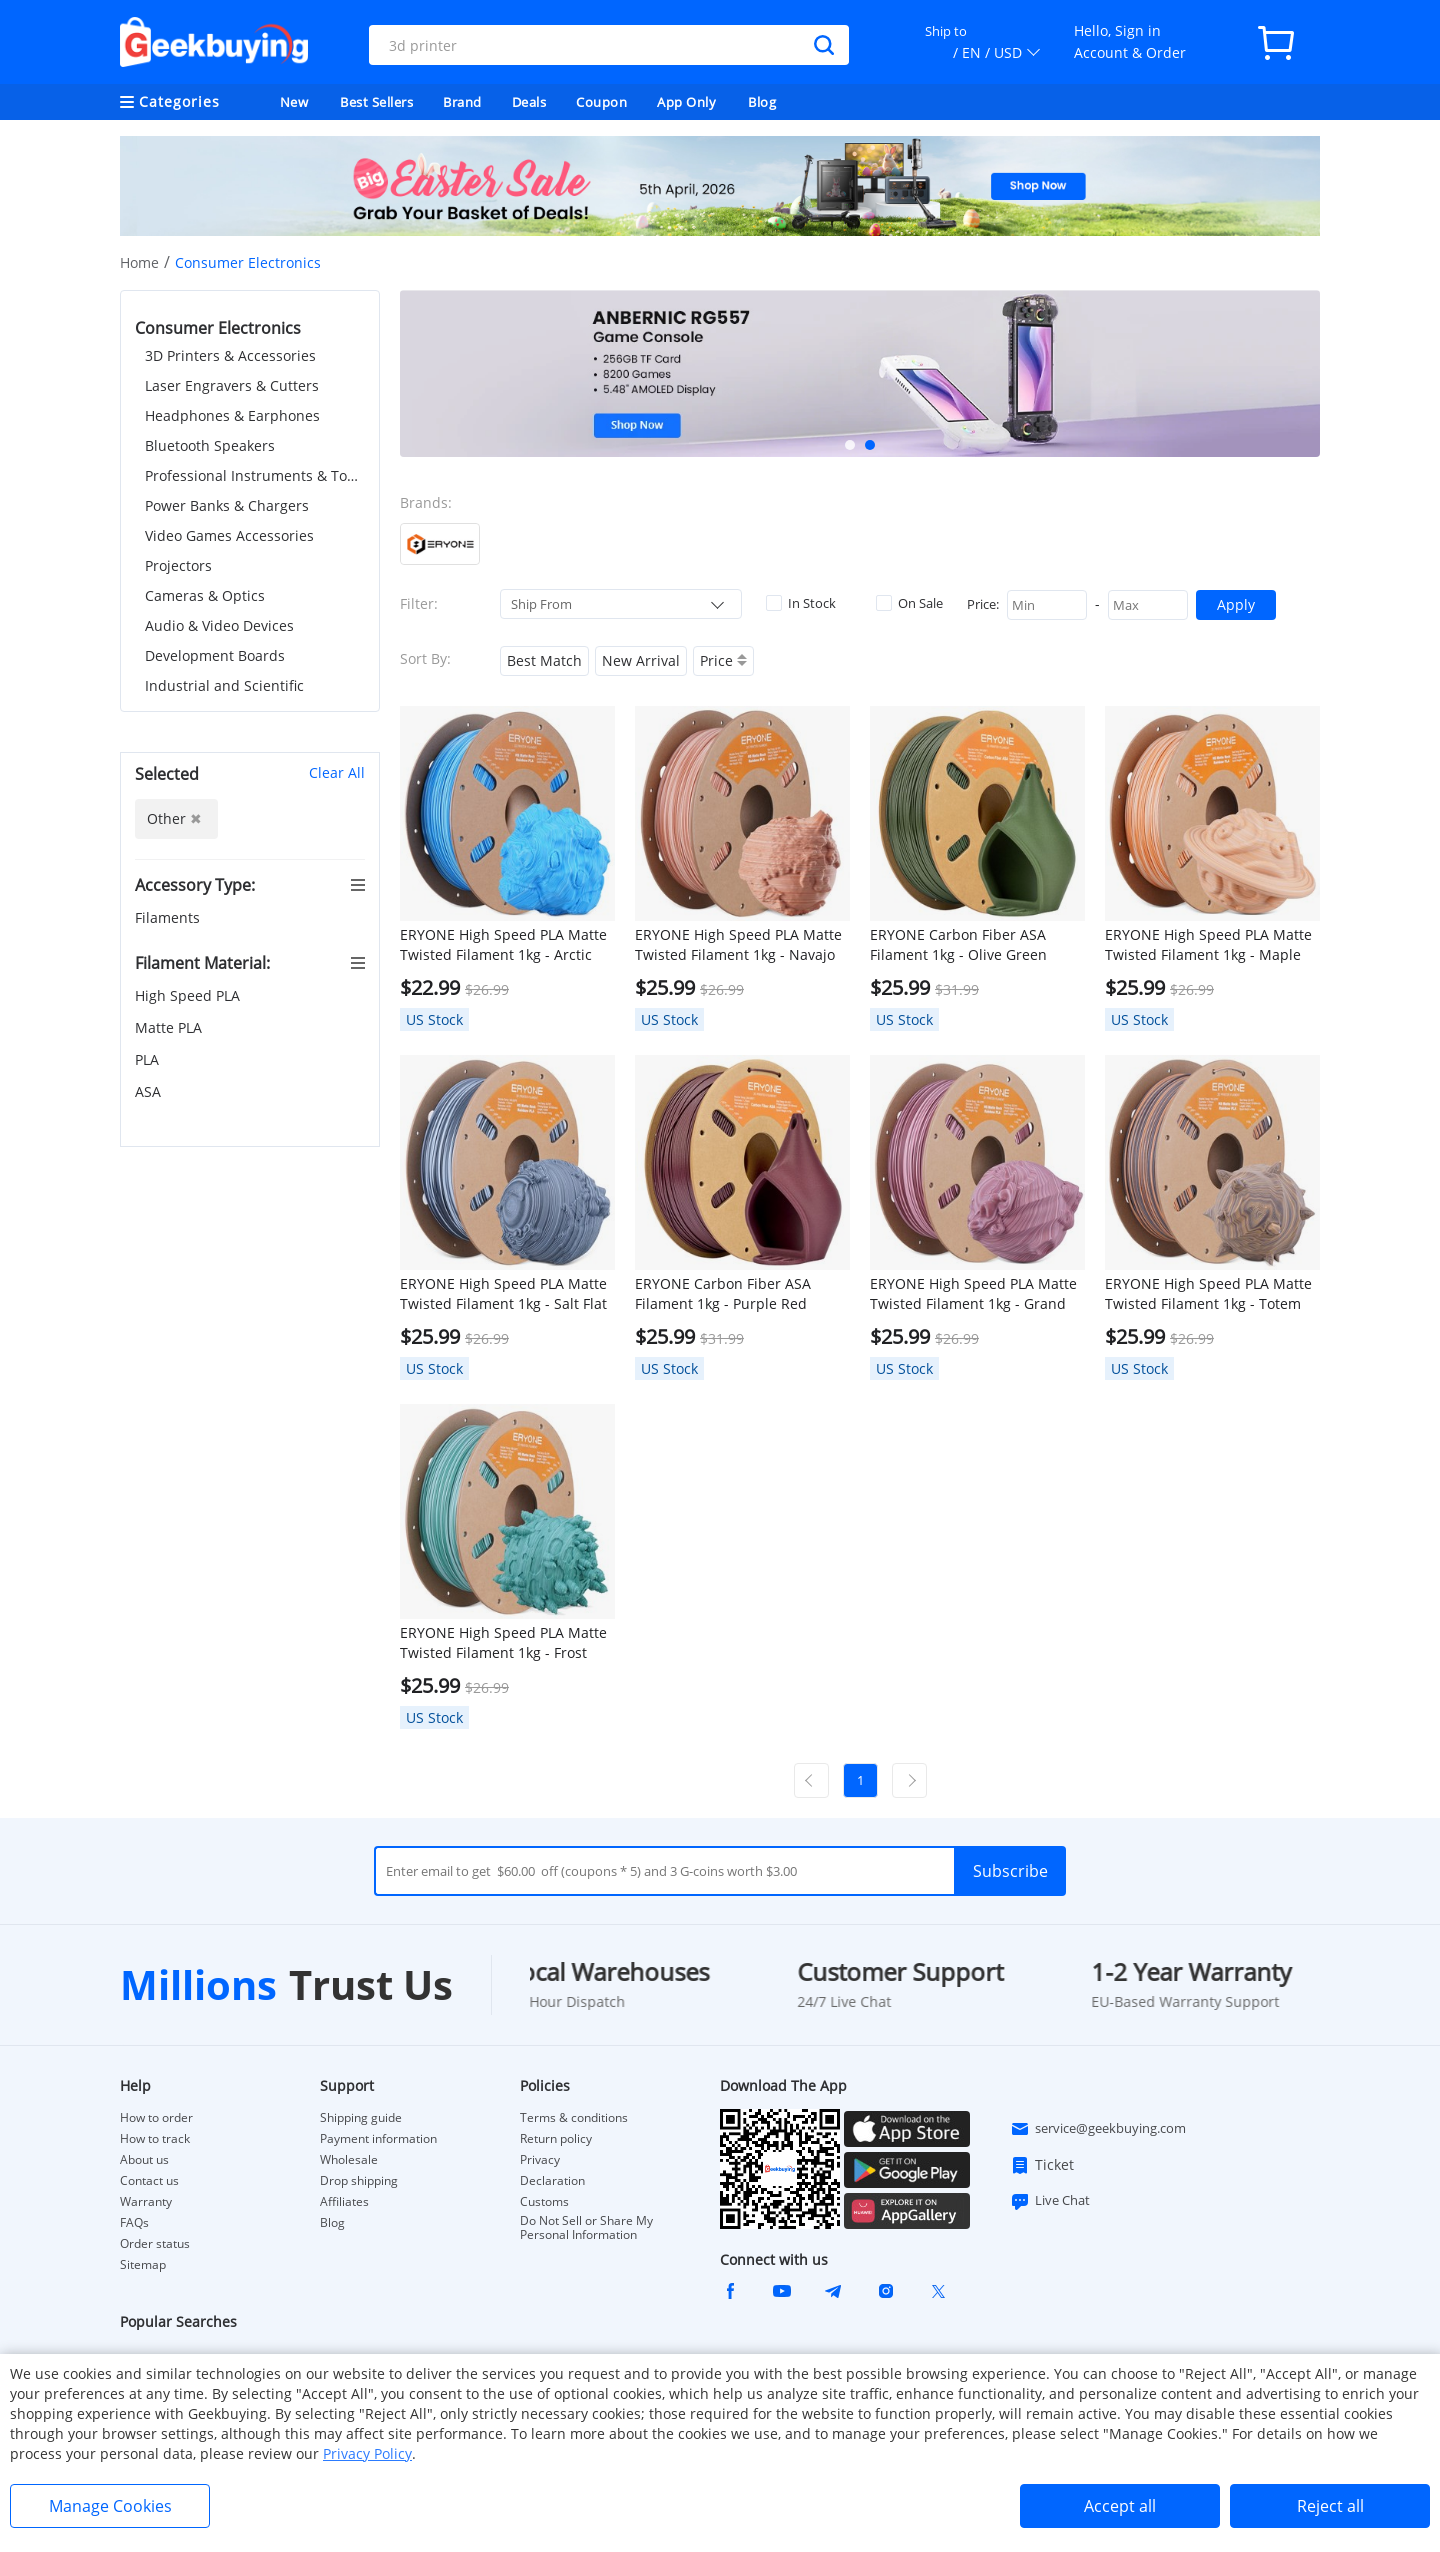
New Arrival (641, 660)
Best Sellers (376, 102)
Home (139, 262)
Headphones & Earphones (232, 415)
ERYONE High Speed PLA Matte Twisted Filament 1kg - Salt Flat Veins (503, 1294)
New (294, 102)
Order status (155, 2244)
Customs (544, 2202)
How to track (155, 2139)
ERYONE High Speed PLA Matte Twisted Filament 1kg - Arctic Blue (503, 945)
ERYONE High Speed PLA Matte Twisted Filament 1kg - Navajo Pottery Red (738, 945)
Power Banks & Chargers (227, 505)
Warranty (146, 2202)
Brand (462, 102)
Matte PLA (170, 1027)
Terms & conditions (574, 2118)
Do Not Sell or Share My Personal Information (586, 2228)
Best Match (544, 660)
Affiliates (344, 2202)
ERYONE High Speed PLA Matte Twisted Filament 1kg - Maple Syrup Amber (1208, 945)
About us (144, 2160)
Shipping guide (361, 2118)
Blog (762, 102)
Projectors (178, 565)
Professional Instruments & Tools (255, 475)
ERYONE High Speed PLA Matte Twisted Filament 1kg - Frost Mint (503, 1643)
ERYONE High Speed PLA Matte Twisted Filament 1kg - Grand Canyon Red (973, 1294)
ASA (150, 1091)
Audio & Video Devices (219, 625)
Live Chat (1050, 2201)
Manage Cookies (110, 2506)
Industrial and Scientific (224, 685)
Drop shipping (359, 2181)
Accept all (1120, 2506)
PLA (149, 1059)
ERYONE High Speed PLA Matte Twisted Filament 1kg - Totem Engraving (1208, 1294)
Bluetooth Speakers (210, 445)
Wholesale (349, 2160)
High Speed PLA (189, 995)
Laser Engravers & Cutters (232, 385)
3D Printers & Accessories (230, 355)
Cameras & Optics (205, 595)
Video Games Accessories (229, 535)
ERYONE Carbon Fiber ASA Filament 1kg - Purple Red (723, 1293)
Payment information (378, 2139)
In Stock (801, 603)
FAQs (134, 2223)
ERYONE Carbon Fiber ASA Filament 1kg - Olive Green (958, 944)
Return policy (556, 2139)
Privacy (540, 2160)
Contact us (149, 2181)
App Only (686, 102)
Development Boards (215, 655)
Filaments (169, 917)
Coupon (601, 102)
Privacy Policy (367, 2453)
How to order (156, 2118)
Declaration (552, 2181)
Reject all (1330, 2506)
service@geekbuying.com (1098, 2129)
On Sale (909, 603)
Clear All (337, 772)
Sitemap (143, 2264)
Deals (529, 102)
